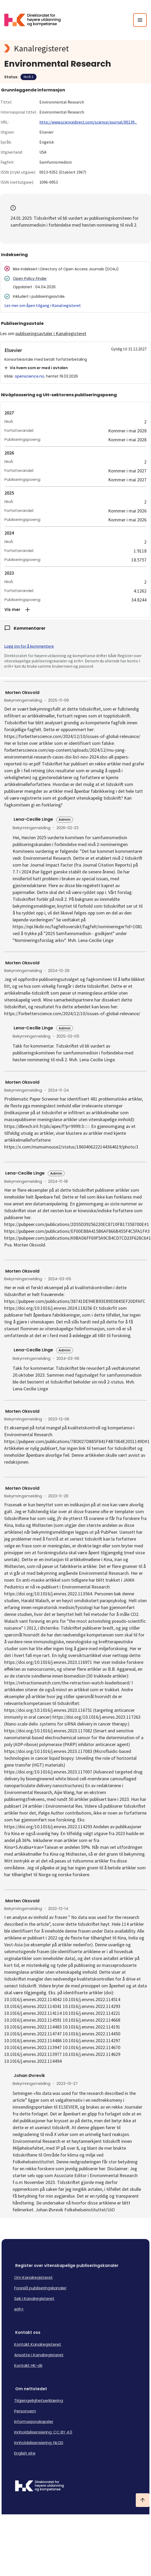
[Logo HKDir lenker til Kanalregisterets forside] (35, 20)
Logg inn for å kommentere (29, 646)
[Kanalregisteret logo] (75, 48)
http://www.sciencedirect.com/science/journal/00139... (88, 122)
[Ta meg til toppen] (142, 2500)
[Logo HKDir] (75, 2486)
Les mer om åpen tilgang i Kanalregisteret (42, 305)
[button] (75, 610)
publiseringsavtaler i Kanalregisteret (50, 333)
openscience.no (29, 376)
